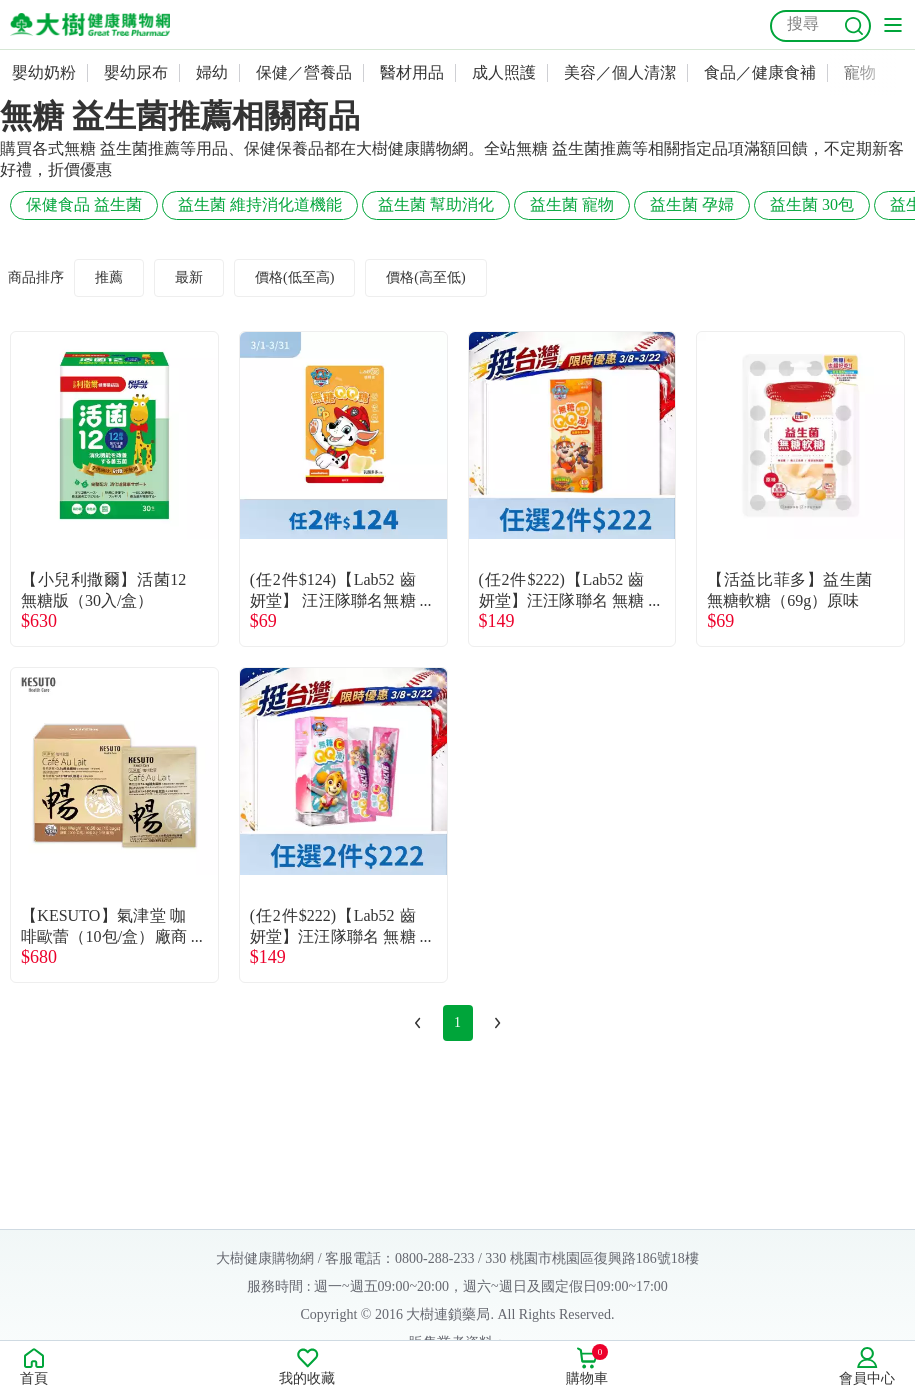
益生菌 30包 (812, 204)
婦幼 (212, 72)
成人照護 (504, 72)
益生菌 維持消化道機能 (260, 204)
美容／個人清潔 (620, 72)
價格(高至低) (425, 277)
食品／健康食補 (760, 72)
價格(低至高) (294, 277)
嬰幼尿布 (136, 72)
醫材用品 (412, 72)
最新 (189, 277)
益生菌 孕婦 (692, 204)
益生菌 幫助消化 (436, 204)
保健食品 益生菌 (84, 204)
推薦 (109, 277)
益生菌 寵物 (572, 204)
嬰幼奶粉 (44, 72)
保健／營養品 (304, 72)
